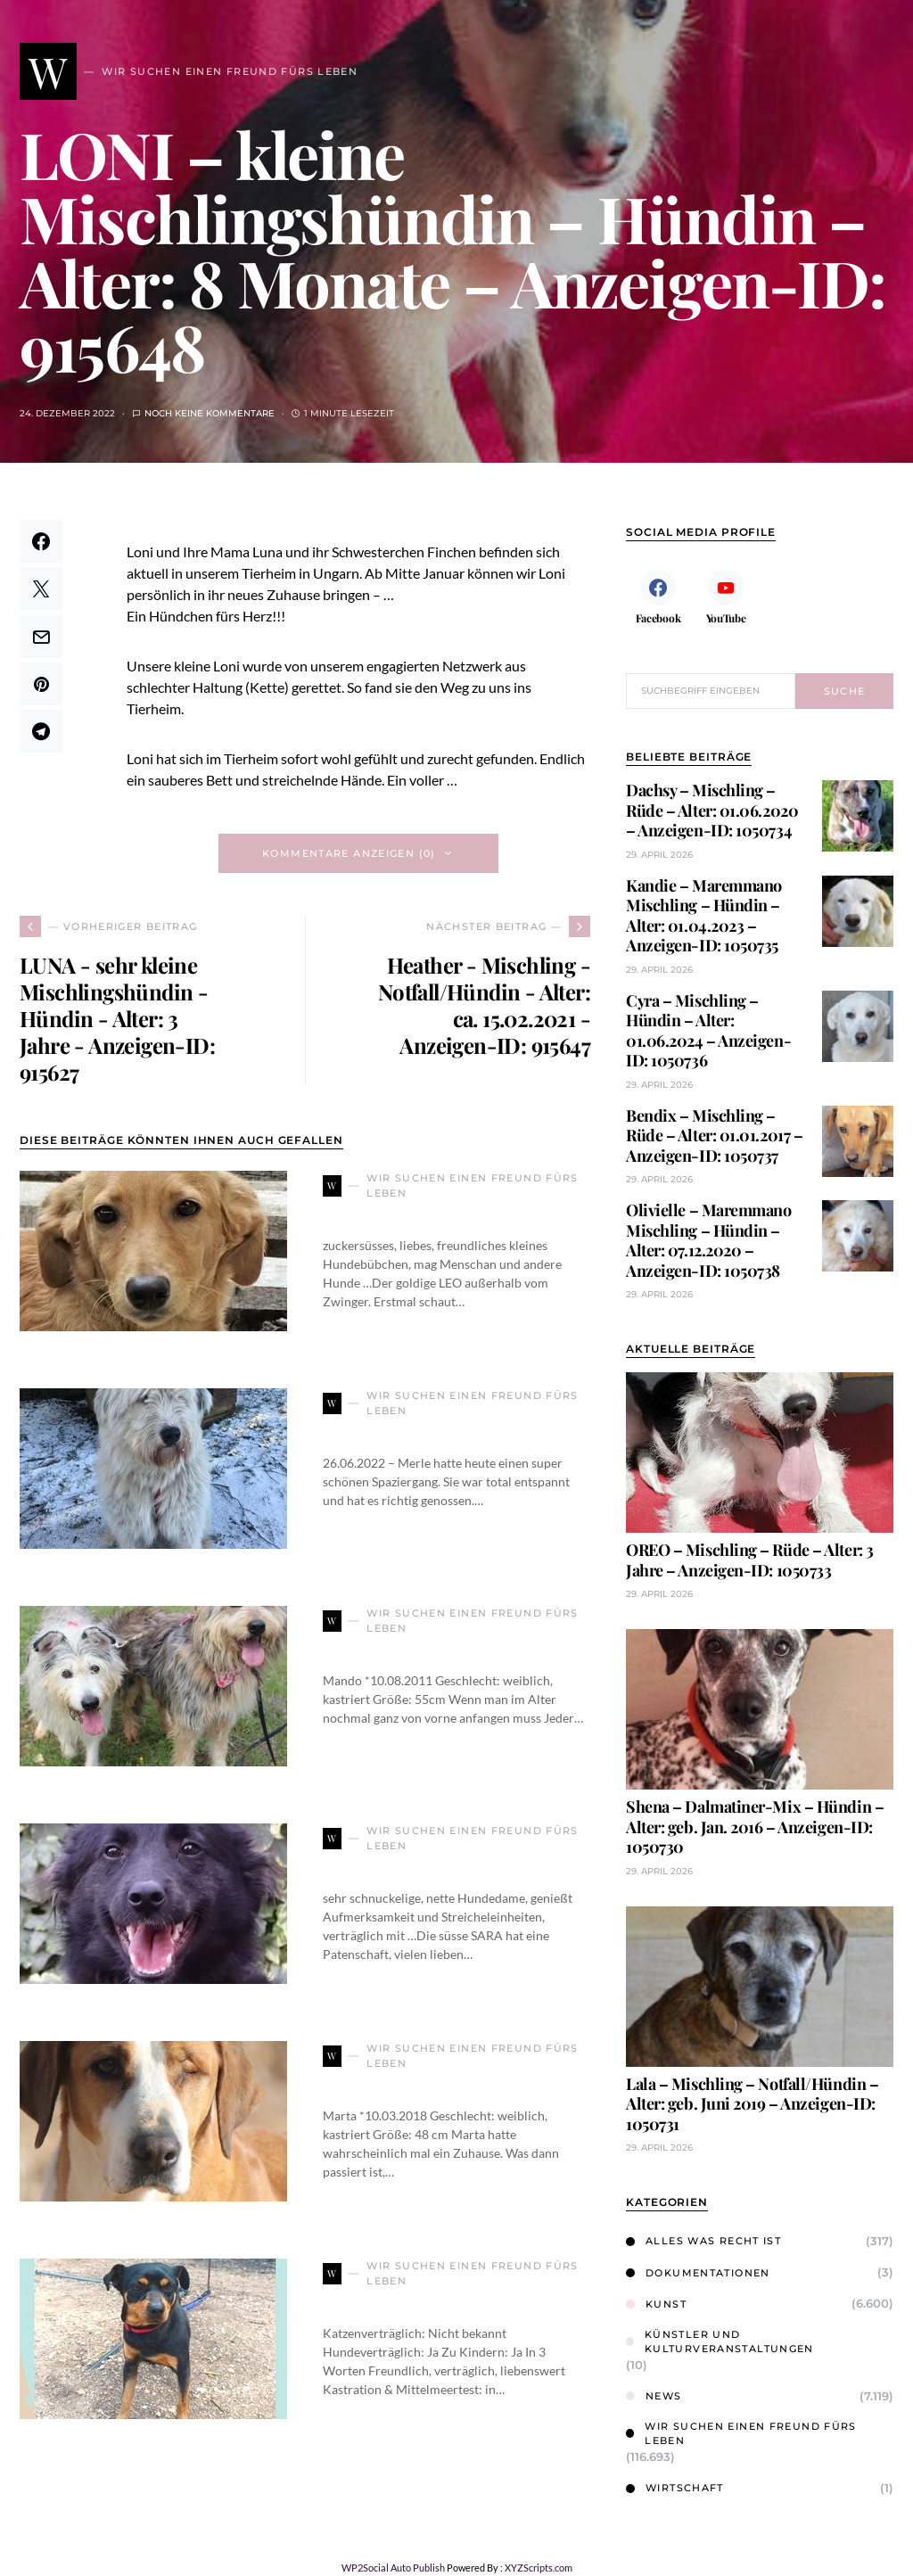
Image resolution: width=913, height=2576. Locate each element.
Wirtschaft (675, 2487)
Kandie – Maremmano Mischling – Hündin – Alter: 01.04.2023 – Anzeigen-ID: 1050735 (704, 916)
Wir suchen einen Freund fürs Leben (741, 2434)
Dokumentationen (698, 2273)
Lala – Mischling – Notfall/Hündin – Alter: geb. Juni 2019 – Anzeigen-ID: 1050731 (752, 2104)
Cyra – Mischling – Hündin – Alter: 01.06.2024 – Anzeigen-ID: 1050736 (708, 1031)
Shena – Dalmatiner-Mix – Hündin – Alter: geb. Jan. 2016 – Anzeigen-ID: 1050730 (755, 1826)
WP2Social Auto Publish (393, 2567)
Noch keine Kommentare (209, 413)
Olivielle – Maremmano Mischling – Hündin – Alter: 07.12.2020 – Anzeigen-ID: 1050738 (709, 1240)
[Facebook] (658, 597)
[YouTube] (726, 597)
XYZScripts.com (538, 2567)
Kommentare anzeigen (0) (349, 853)
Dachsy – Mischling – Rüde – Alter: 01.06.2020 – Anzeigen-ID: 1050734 (712, 810)
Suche (845, 691)
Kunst (656, 2304)
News (654, 2396)
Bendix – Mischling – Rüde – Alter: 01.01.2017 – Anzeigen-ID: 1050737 (714, 1135)
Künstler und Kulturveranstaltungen (720, 2342)
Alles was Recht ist (703, 2240)
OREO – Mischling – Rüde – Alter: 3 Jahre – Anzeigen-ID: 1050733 (750, 1560)
